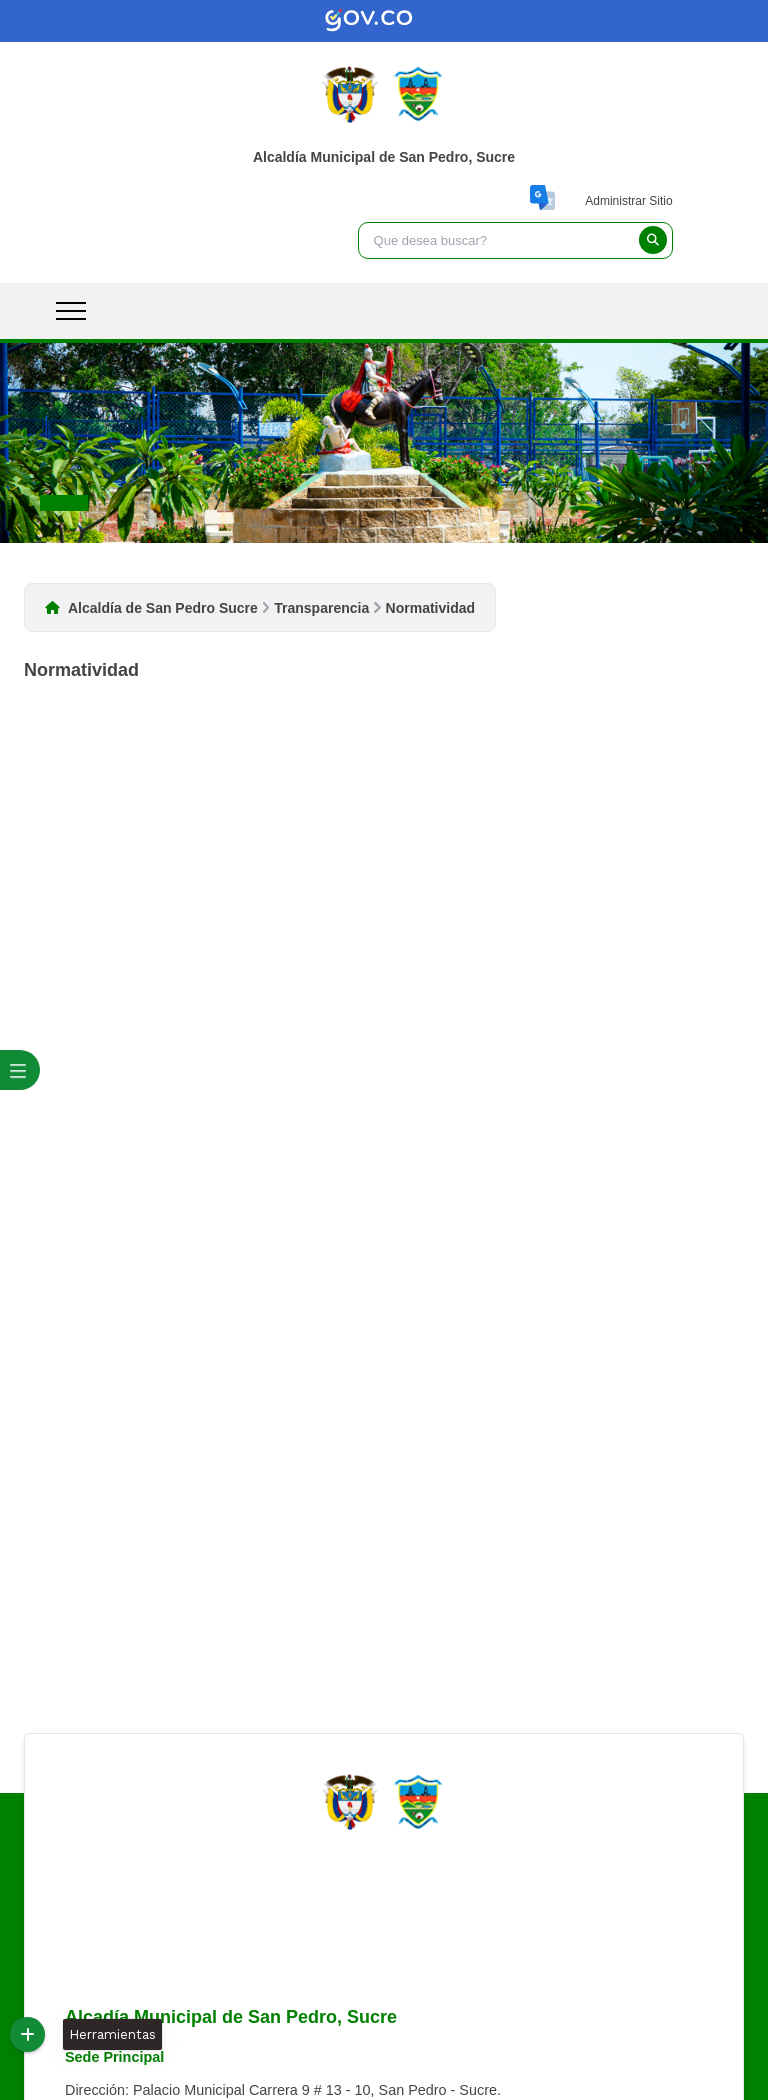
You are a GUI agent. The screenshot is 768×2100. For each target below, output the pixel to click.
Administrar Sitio (628, 201)
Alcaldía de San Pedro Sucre (163, 608)
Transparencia (321, 608)
